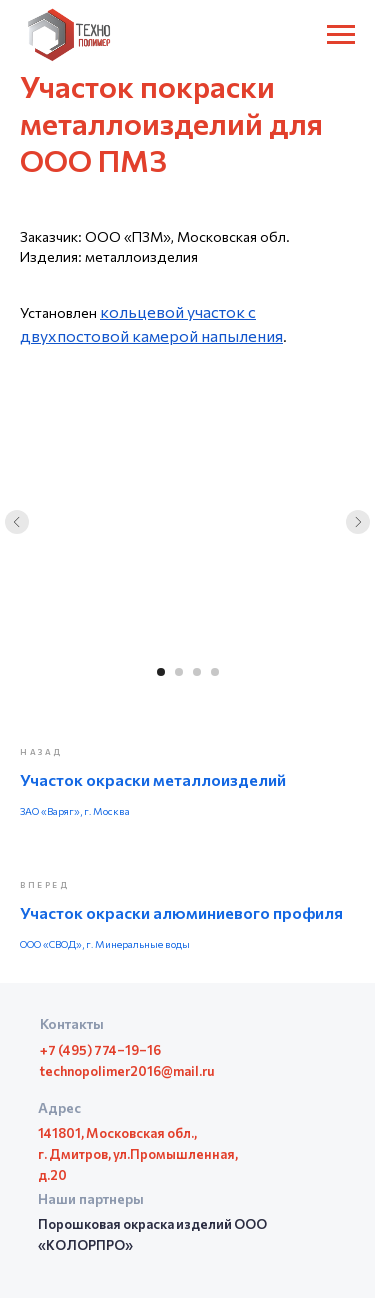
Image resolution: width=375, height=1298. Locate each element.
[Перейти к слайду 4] (215, 672)
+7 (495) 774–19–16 (100, 1050)
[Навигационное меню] (341, 35)
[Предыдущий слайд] (17, 522)
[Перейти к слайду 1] (161, 672)
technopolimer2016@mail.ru (127, 1071)
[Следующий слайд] (358, 522)
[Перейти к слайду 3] (197, 672)
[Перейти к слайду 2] (179, 672)
